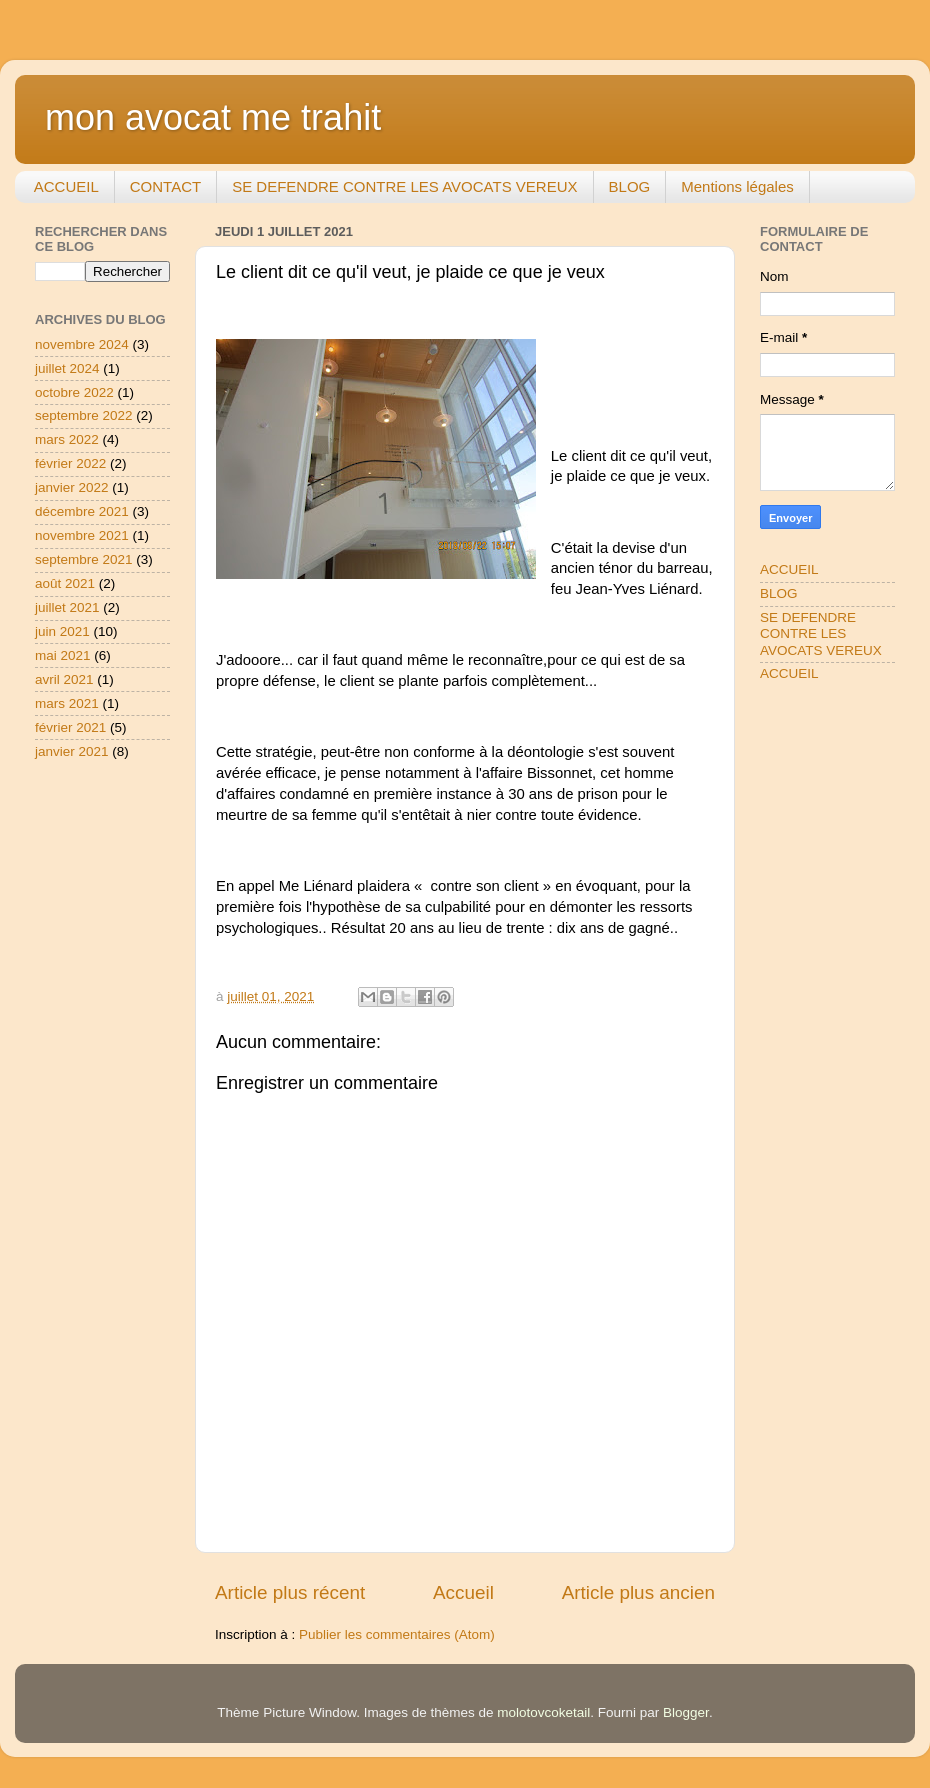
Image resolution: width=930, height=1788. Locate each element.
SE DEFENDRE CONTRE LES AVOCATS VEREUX (404, 186)
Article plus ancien (638, 1592)
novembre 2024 (82, 344)
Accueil (463, 1592)
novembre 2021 (82, 535)
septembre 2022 (84, 415)
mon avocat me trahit (213, 117)
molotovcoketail (543, 1712)
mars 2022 (67, 439)
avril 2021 (64, 679)
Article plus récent (290, 1592)
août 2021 (65, 583)
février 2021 (70, 727)
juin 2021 (62, 631)
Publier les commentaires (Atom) (397, 1634)
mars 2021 (67, 703)
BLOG (630, 186)
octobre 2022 (74, 392)
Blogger (686, 1712)
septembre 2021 (84, 559)
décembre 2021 (82, 511)
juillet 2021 (67, 607)
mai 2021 (63, 655)
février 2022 (70, 463)
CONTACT (165, 186)
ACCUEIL (66, 186)
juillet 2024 (67, 368)
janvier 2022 (72, 487)
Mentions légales (737, 186)
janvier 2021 (72, 751)
